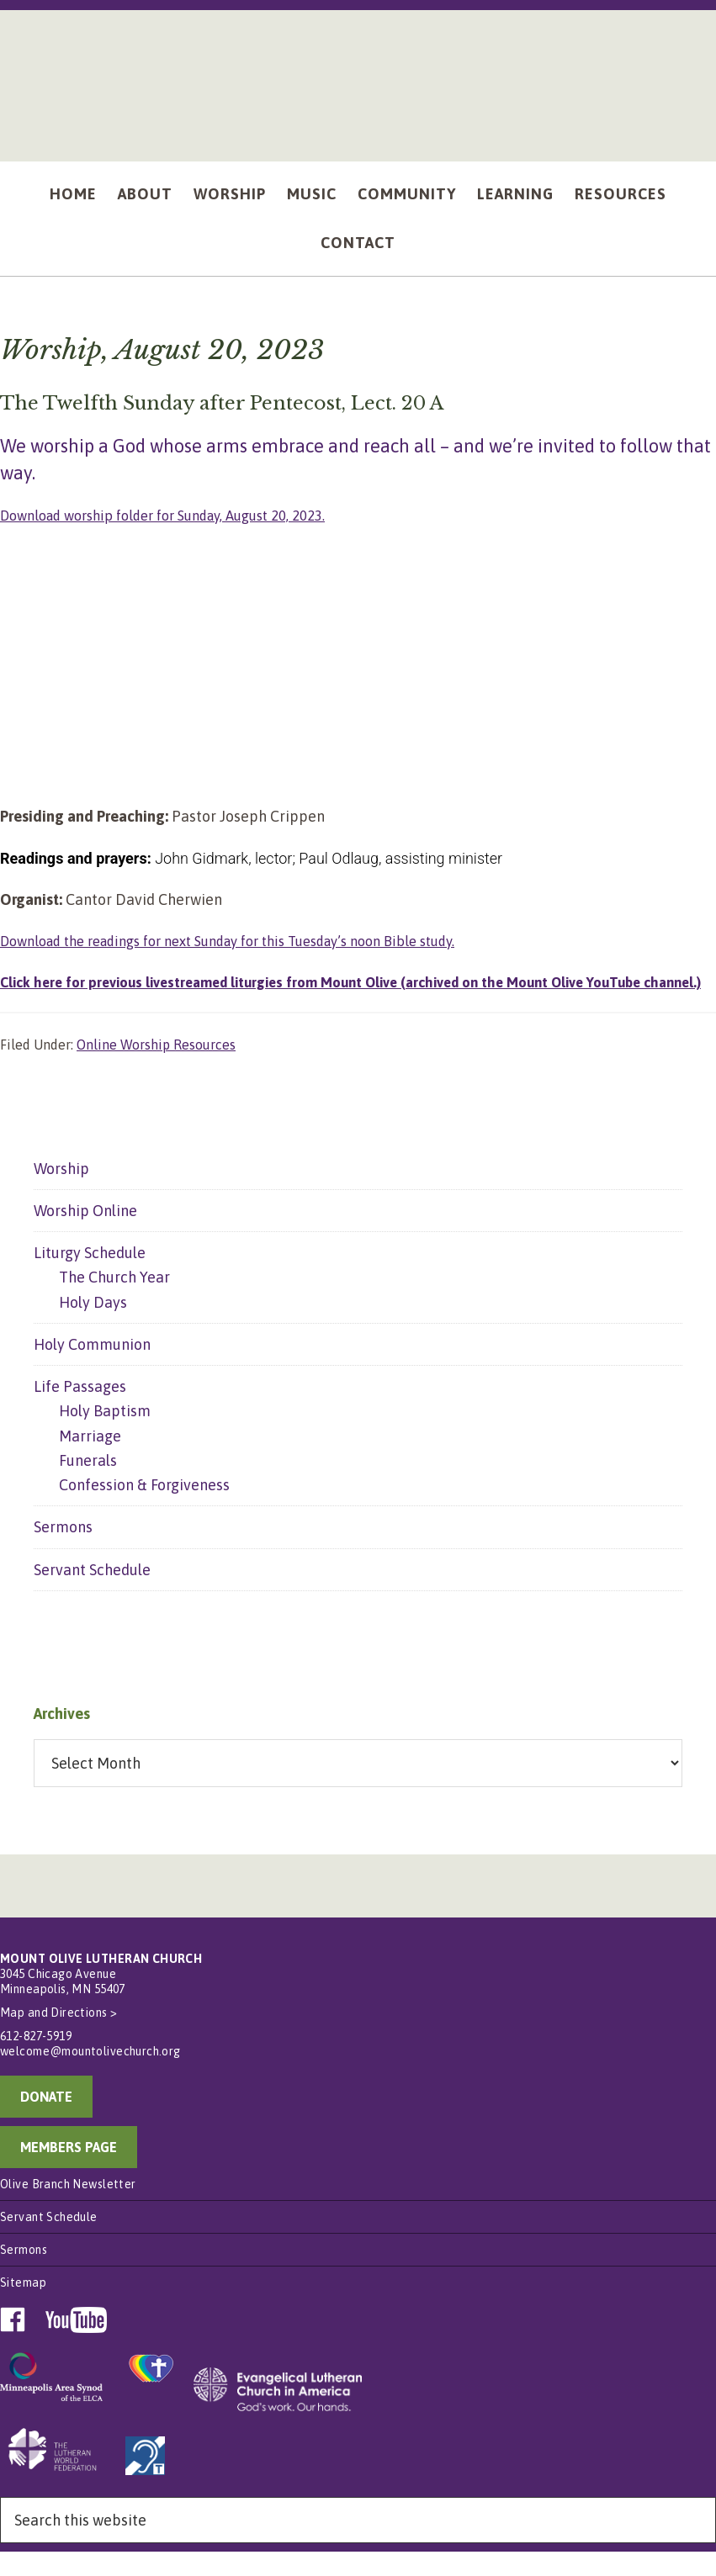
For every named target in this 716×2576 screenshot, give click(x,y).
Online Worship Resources (156, 1068)
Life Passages (80, 1411)
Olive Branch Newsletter (68, 2209)
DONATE (46, 2121)
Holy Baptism (105, 1436)
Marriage (90, 1460)
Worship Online (85, 1235)
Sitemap (23, 2307)
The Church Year (114, 1302)
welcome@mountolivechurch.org (90, 2076)
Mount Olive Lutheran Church (358, 77)
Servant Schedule (92, 1594)
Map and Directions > (58, 2037)
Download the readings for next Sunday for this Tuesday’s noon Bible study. (252, 940)
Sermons (63, 1552)
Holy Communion (92, 1369)
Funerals (88, 1485)
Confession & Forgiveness (144, 1509)
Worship (61, 1193)
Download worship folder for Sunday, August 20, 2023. (179, 515)
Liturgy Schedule (90, 1277)
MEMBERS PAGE (68, 2172)
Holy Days (93, 1327)
